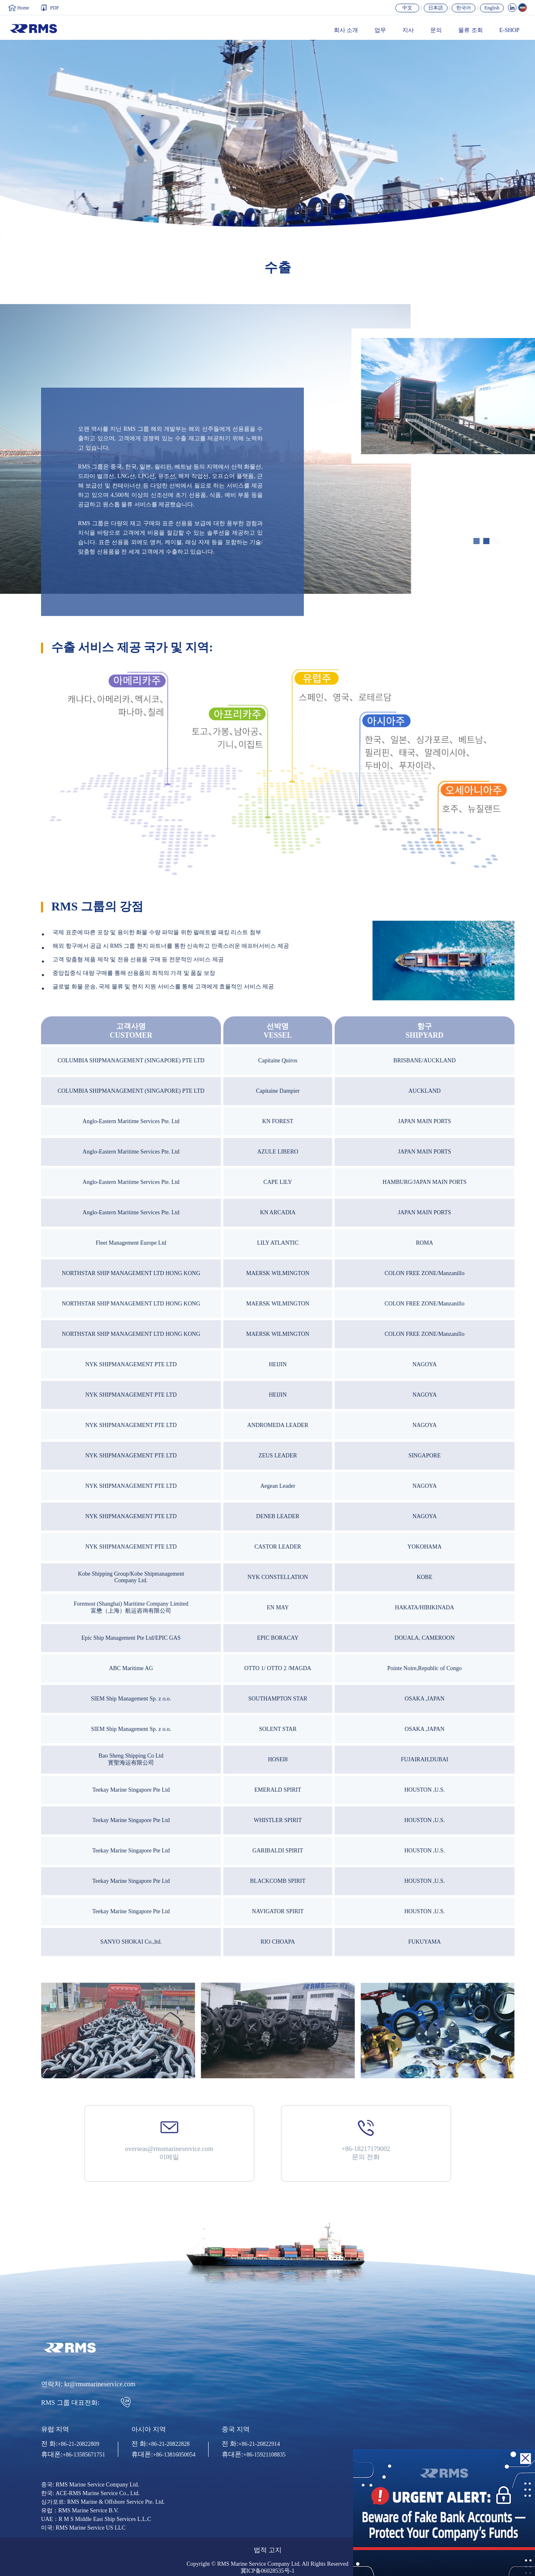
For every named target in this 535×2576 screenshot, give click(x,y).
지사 (408, 30)
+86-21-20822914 (259, 2444)
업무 (380, 30)
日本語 (435, 8)
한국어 (463, 8)
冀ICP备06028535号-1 (267, 2571)
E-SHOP (509, 30)
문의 (436, 30)
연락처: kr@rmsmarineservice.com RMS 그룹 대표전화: (88, 2394)
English (492, 8)
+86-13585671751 (83, 2455)
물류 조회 (470, 30)
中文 (407, 8)
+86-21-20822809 (78, 2444)
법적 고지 (268, 2550)
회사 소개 (346, 30)
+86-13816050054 (174, 2455)
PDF (54, 8)
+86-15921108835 (264, 2455)
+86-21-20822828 (168, 2444)
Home (23, 8)
